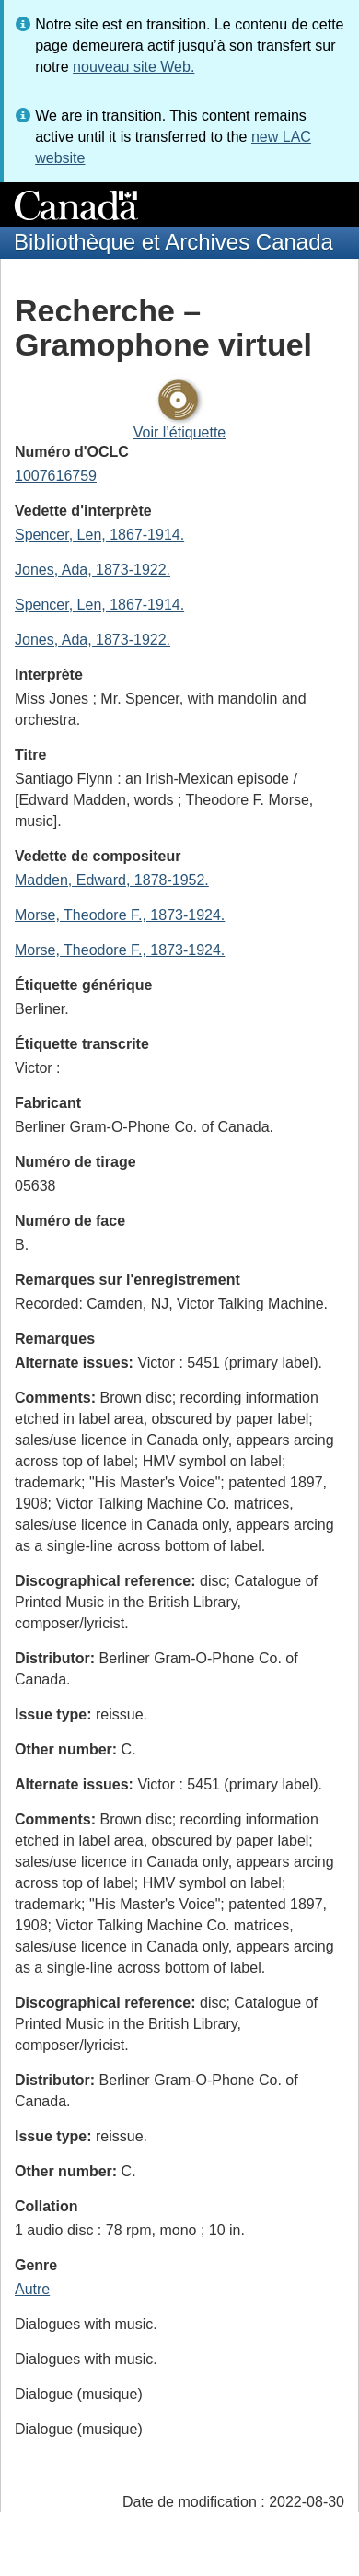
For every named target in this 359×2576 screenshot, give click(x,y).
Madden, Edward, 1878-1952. (112, 880)
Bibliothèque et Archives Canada (173, 241)
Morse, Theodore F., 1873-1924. (120, 915)
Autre (32, 2289)
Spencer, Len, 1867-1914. (99, 534)
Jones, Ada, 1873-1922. (92, 569)
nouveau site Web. (133, 67)
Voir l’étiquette (179, 432)
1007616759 (56, 476)
